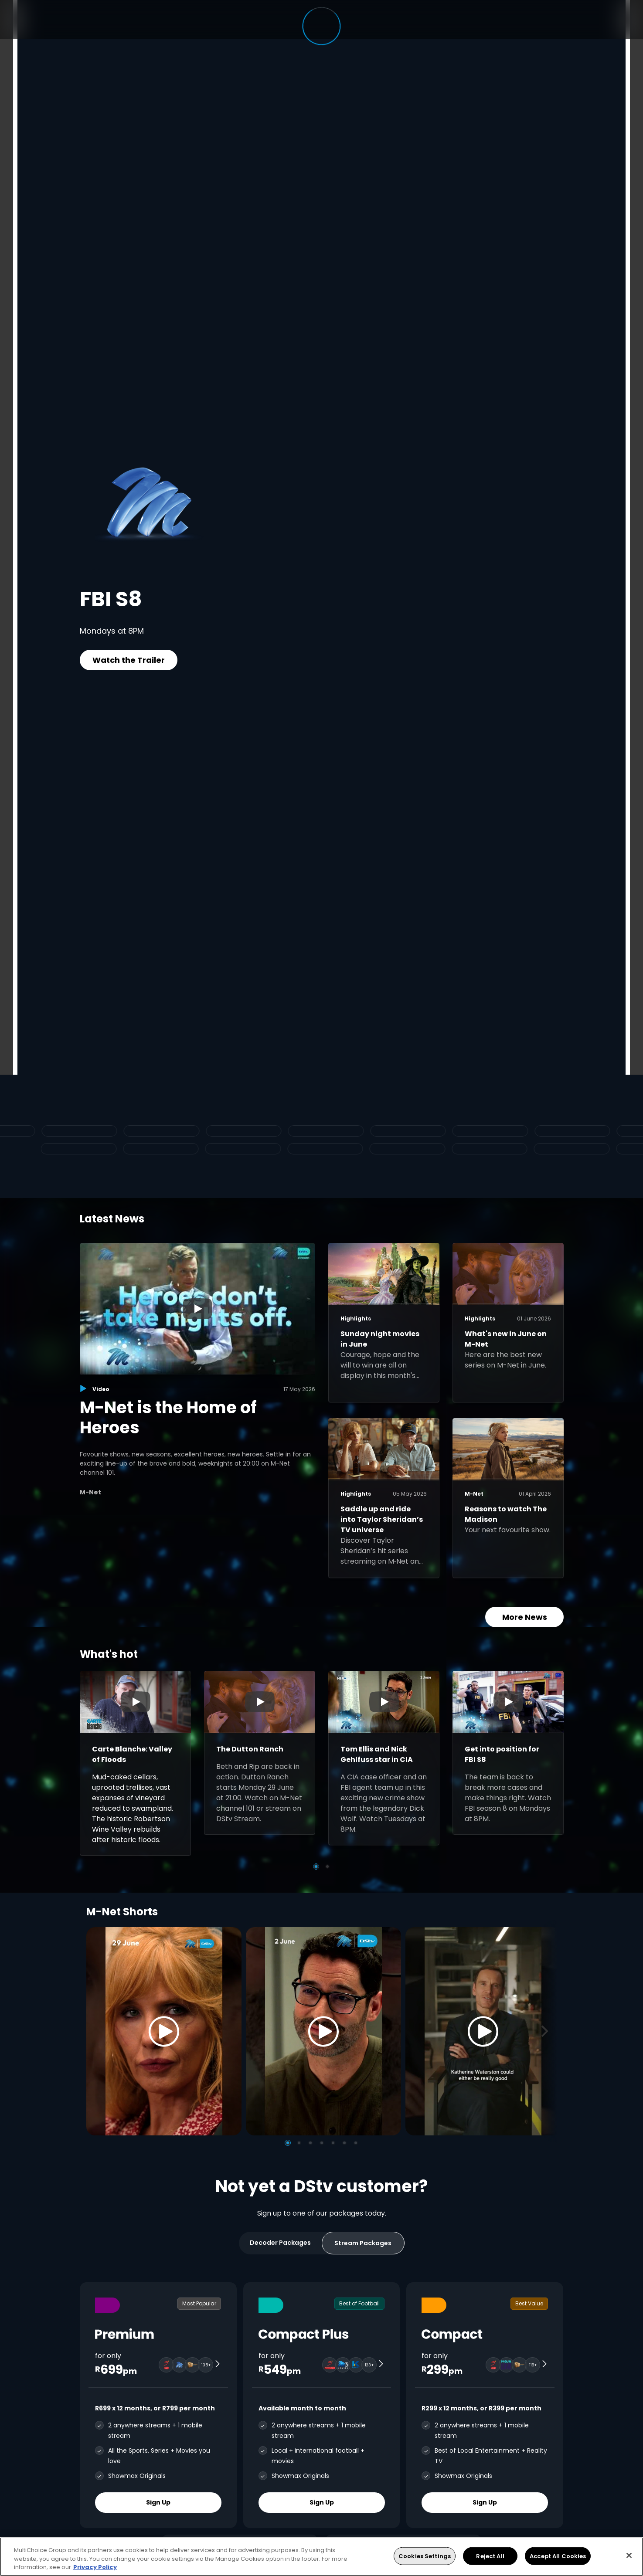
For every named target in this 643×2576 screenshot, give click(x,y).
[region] (321, 2556)
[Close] (629, 2555)
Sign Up (158, 2502)
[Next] (547, 2031)
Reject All (490, 2556)
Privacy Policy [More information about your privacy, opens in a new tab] (95, 2567)
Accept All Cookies (558, 2556)
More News (524, 1617)
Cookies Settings (424, 2556)
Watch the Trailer (128, 660)
